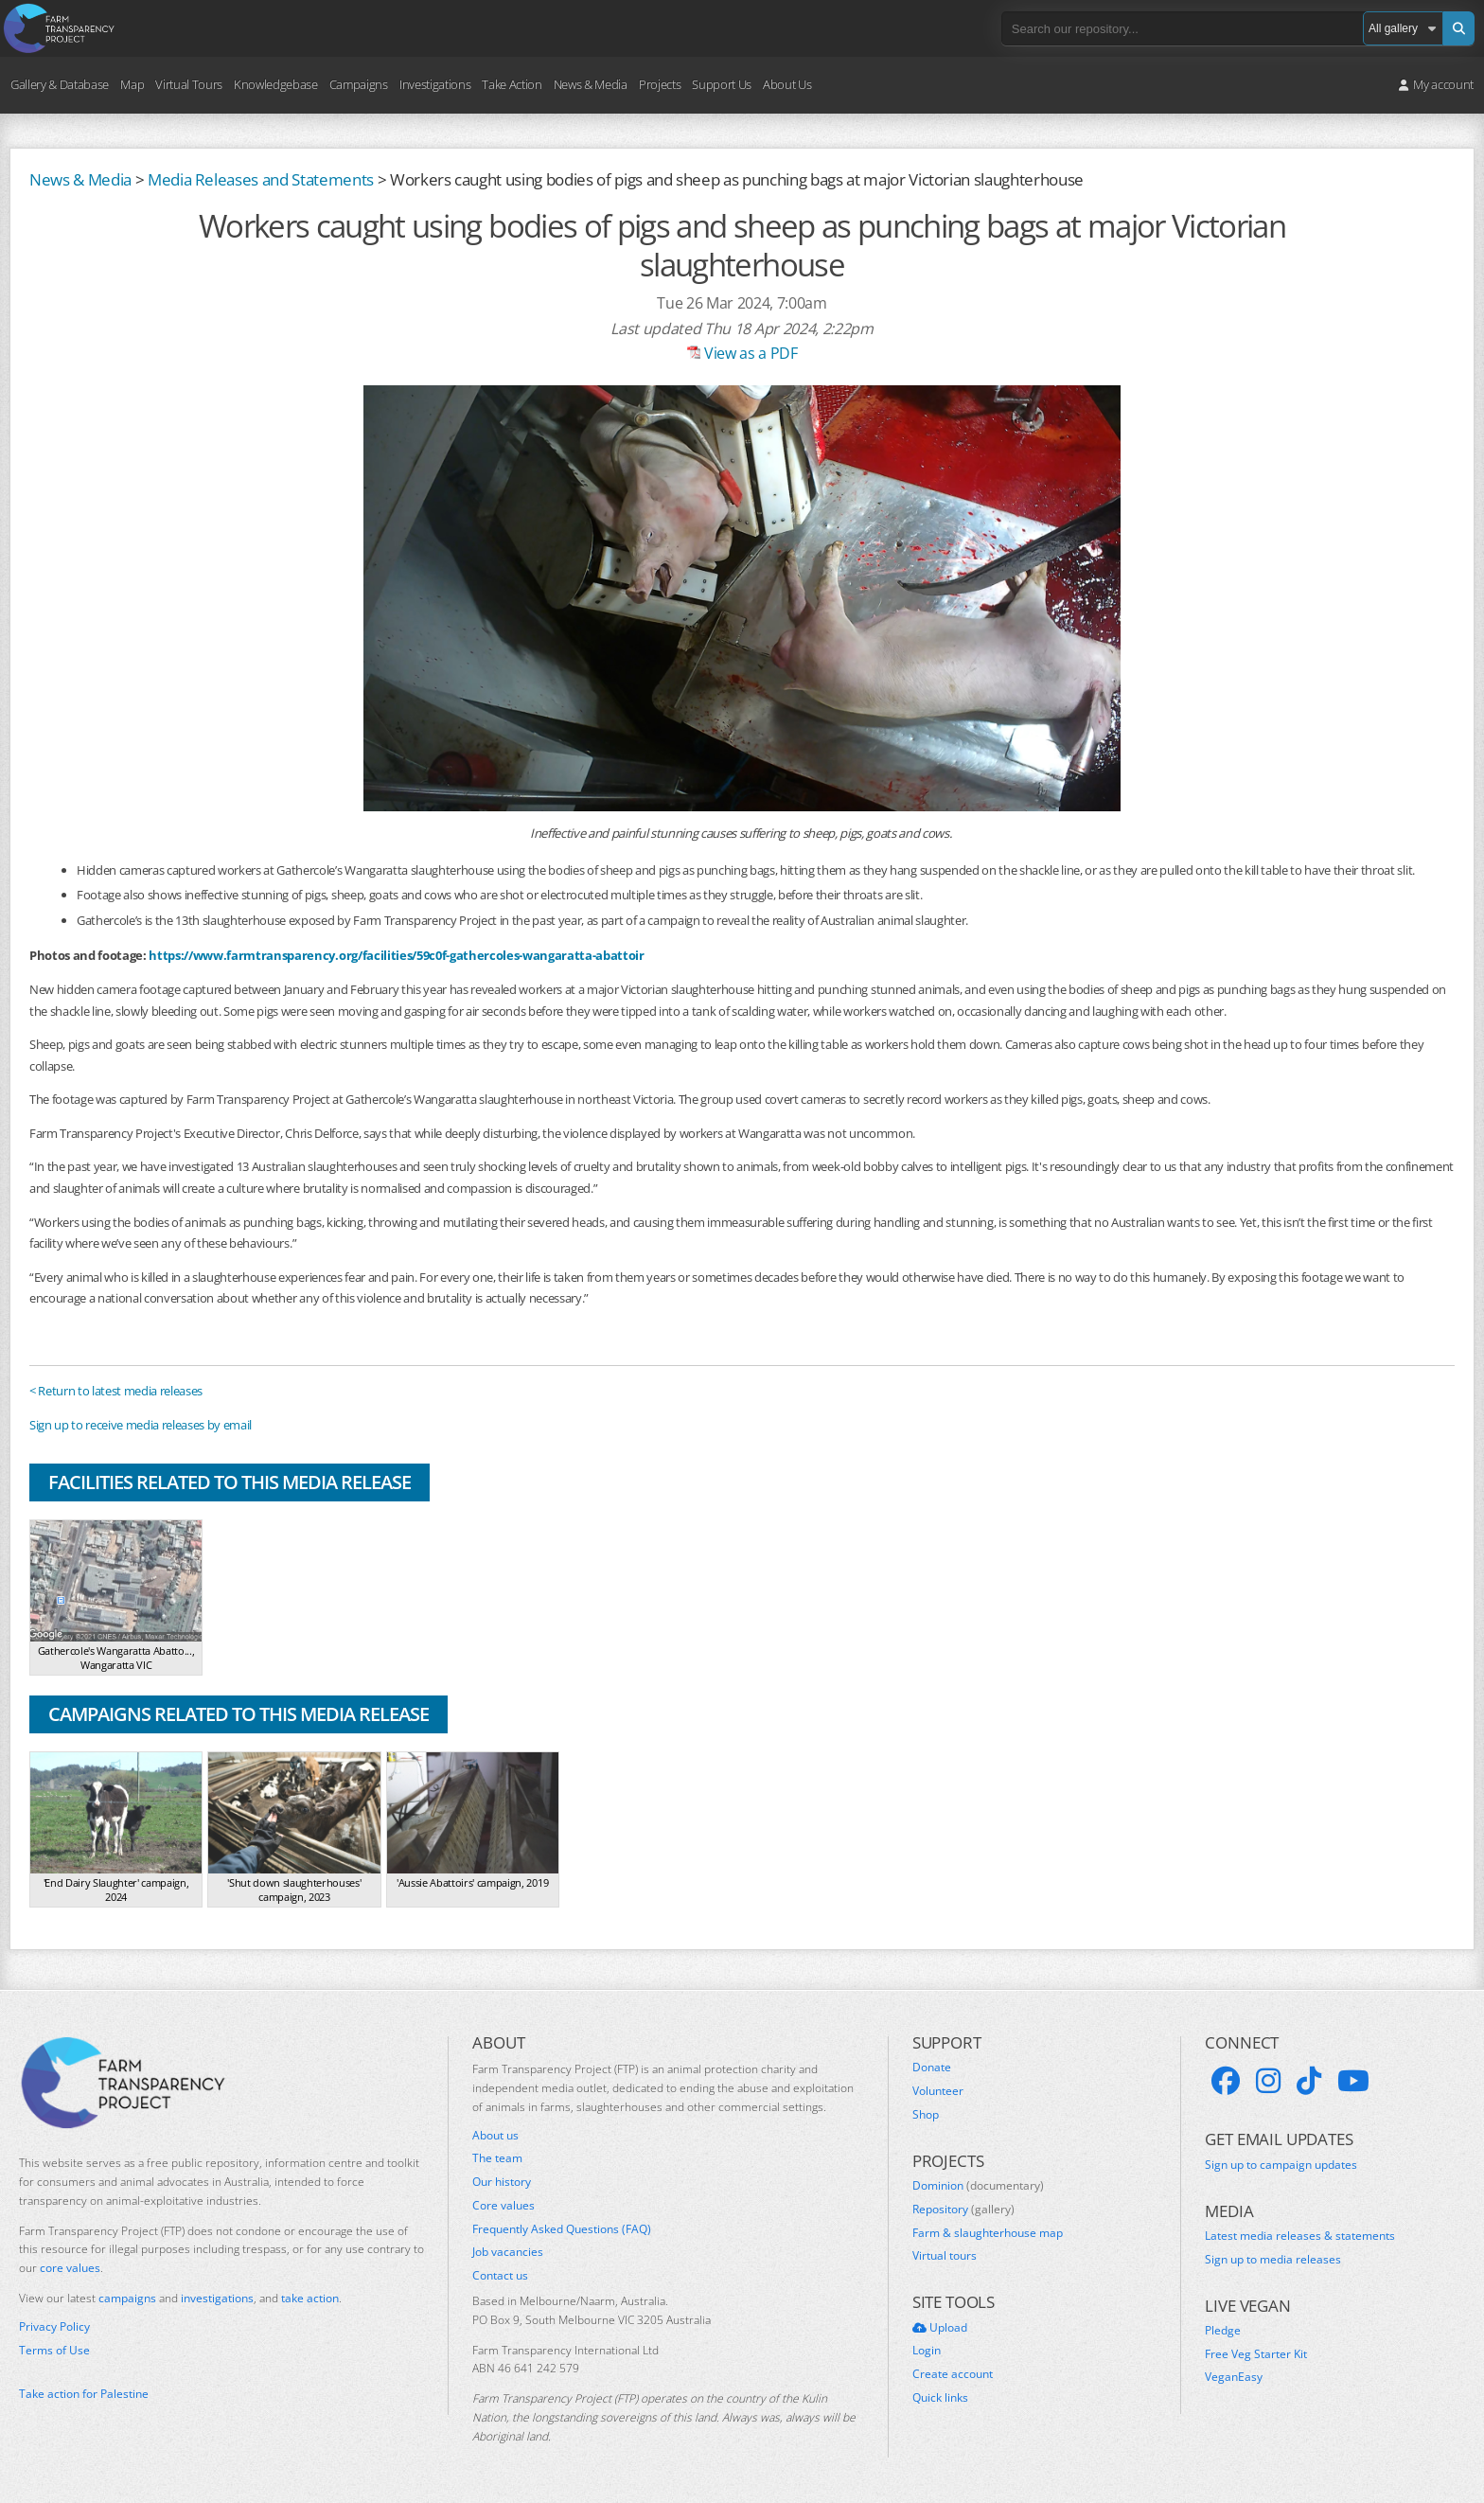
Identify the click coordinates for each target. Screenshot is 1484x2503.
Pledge (1223, 2330)
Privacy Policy (54, 2326)
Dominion (978, 2185)
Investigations (434, 84)
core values (70, 2268)
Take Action (511, 84)
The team (497, 2158)
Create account (952, 2374)
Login (926, 2350)
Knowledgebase (276, 84)
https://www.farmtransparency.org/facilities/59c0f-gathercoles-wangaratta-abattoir (396, 955)
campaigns (127, 2298)
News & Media (590, 84)
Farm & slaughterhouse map (987, 2233)
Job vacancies (507, 2252)
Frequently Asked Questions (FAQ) (561, 2229)
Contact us (500, 2275)
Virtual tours (944, 2255)
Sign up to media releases (1273, 2259)
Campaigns (358, 84)
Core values (503, 2205)
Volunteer (937, 2091)
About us (495, 2135)
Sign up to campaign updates (1281, 2165)
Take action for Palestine (84, 2394)
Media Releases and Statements (261, 179)
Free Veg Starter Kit (1256, 2354)
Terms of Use (54, 2350)
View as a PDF (741, 353)
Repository (963, 2209)
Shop (925, 2114)
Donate (931, 2067)
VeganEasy (1234, 2377)
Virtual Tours (188, 84)
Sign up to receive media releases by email (140, 1424)
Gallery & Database (59, 84)
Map (132, 84)
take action (310, 2298)
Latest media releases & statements (1300, 2236)
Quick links (940, 2397)
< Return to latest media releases (116, 1390)
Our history (501, 2182)
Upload (939, 2327)
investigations (217, 2298)
